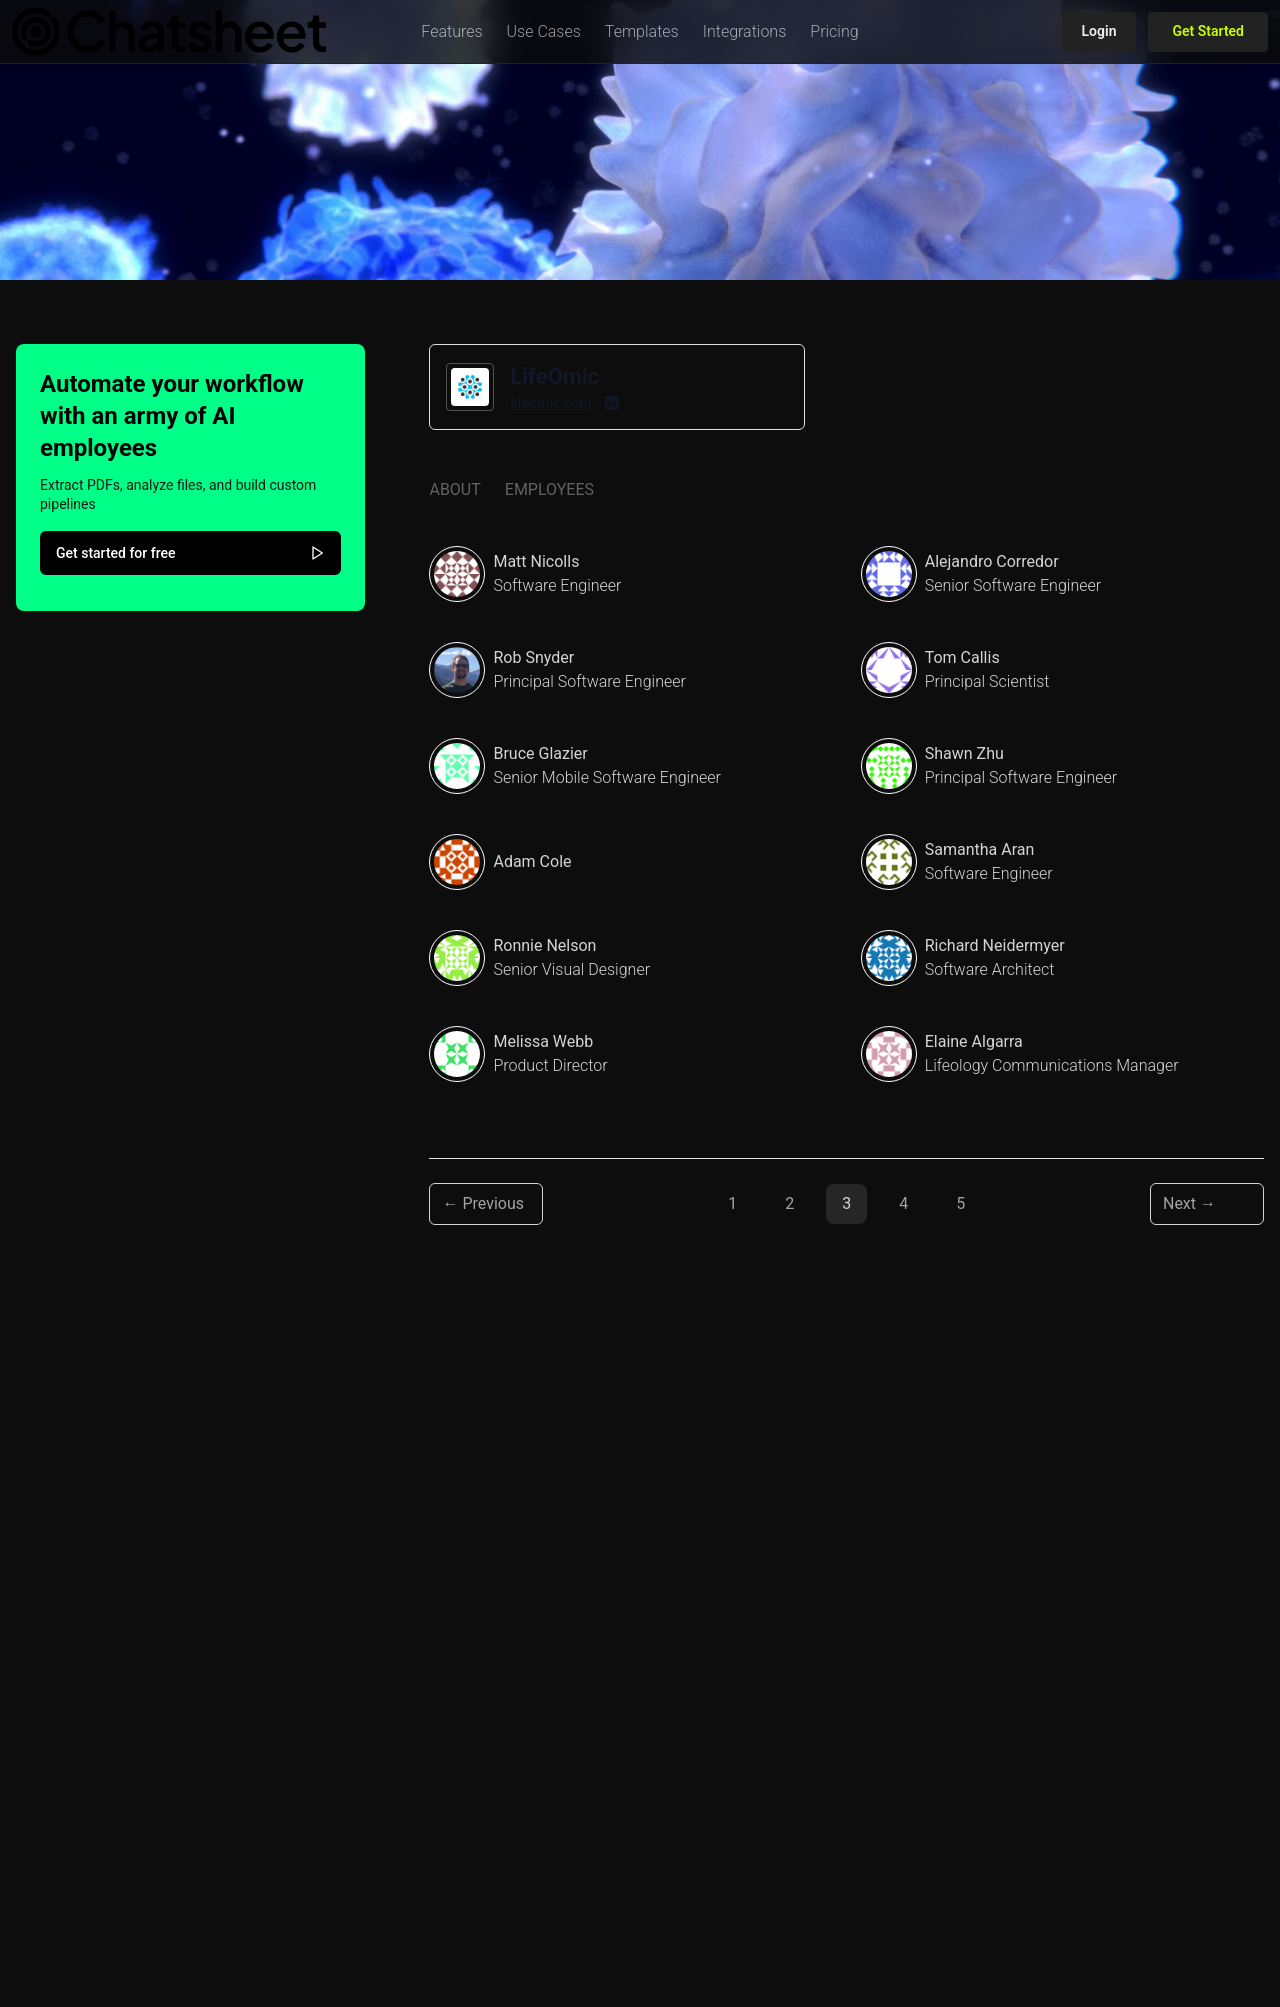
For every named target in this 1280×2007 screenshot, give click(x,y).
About (454, 489)
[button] (451, 32)
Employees (549, 489)
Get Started (1208, 31)
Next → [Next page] (1189, 1203)
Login (1099, 31)
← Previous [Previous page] (483, 1203)
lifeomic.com (550, 403)
